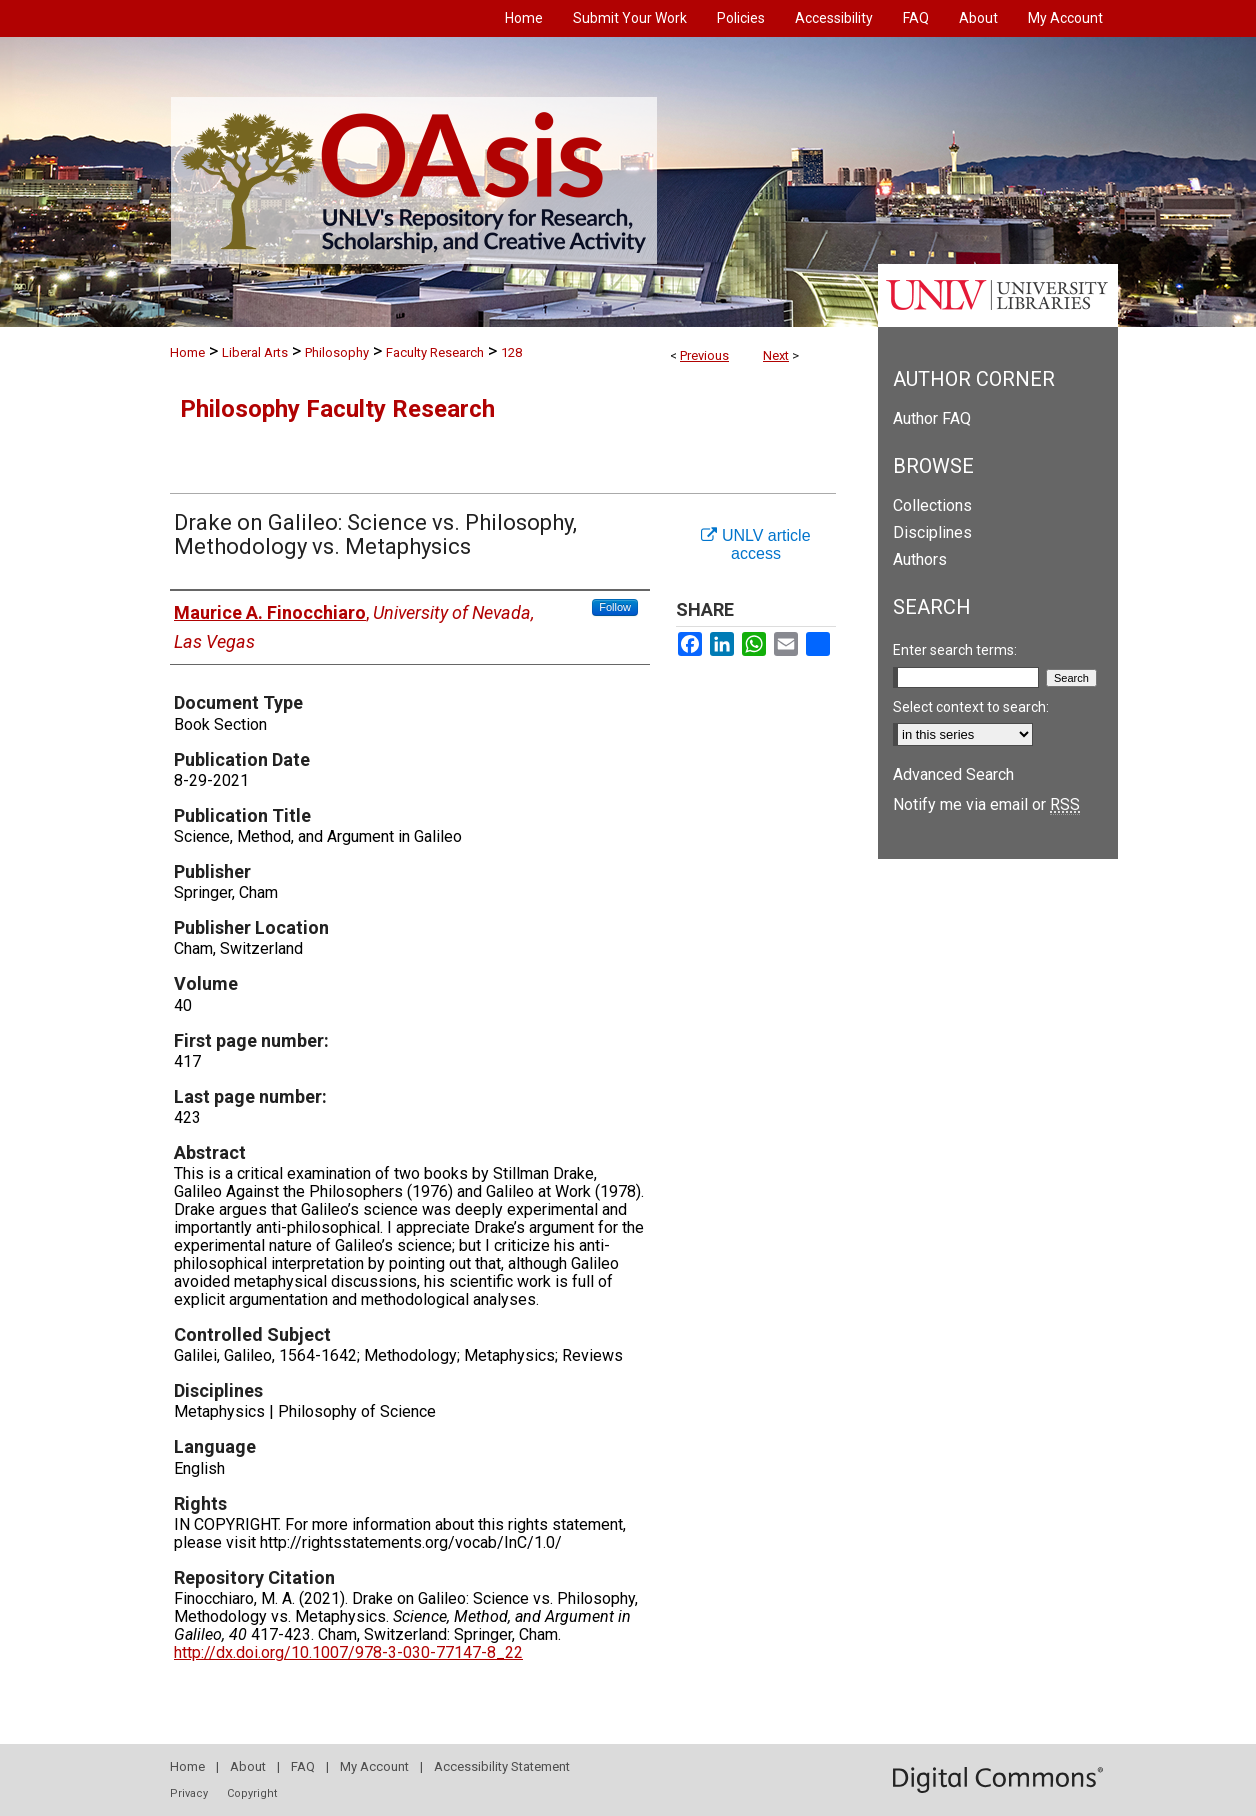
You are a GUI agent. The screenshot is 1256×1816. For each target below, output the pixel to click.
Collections (932, 505)
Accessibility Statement (502, 1766)
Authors (920, 559)
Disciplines (932, 532)
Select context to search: (971, 707)
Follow (615, 607)
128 (511, 352)
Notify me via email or (986, 804)
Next (776, 355)
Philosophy (337, 352)
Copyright (252, 1793)
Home (187, 352)
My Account (374, 1766)
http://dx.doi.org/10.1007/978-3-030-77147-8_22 (348, 1652)
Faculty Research (435, 352)
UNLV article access (755, 544)
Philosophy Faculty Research (337, 409)
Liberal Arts (255, 352)
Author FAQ (932, 418)
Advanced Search (953, 774)
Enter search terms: (955, 650)
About (248, 1766)
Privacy (189, 1793)
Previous (704, 355)
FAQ (303, 1766)
